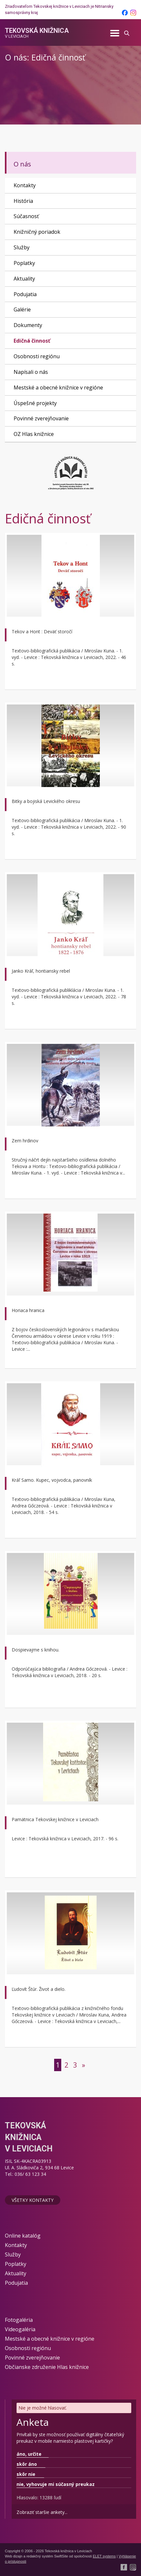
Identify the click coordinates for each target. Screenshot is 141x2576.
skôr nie (26, 2474)
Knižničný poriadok (37, 231)
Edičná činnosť (32, 340)
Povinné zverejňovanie (41, 418)
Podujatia (25, 294)
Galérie (22, 309)
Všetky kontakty (32, 2200)
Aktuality (24, 278)
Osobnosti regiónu (37, 356)
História (23, 200)
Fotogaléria (19, 2319)
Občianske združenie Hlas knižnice (47, 2367)
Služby (21, 247)
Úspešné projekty (35, 403)
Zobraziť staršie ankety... (42, 2512)
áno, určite (29, 2454)
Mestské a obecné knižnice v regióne (58, 387)
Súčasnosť (26, 216)
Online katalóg (23, 2235)
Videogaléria (20, 2329)
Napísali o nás (31, 371)
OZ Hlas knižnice (34, 434)
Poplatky (24, 263)
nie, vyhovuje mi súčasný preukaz (56, 2484)
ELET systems (104, 2556)
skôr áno (27, 2464)
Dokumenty (28, 325)
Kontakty (25, 185)
